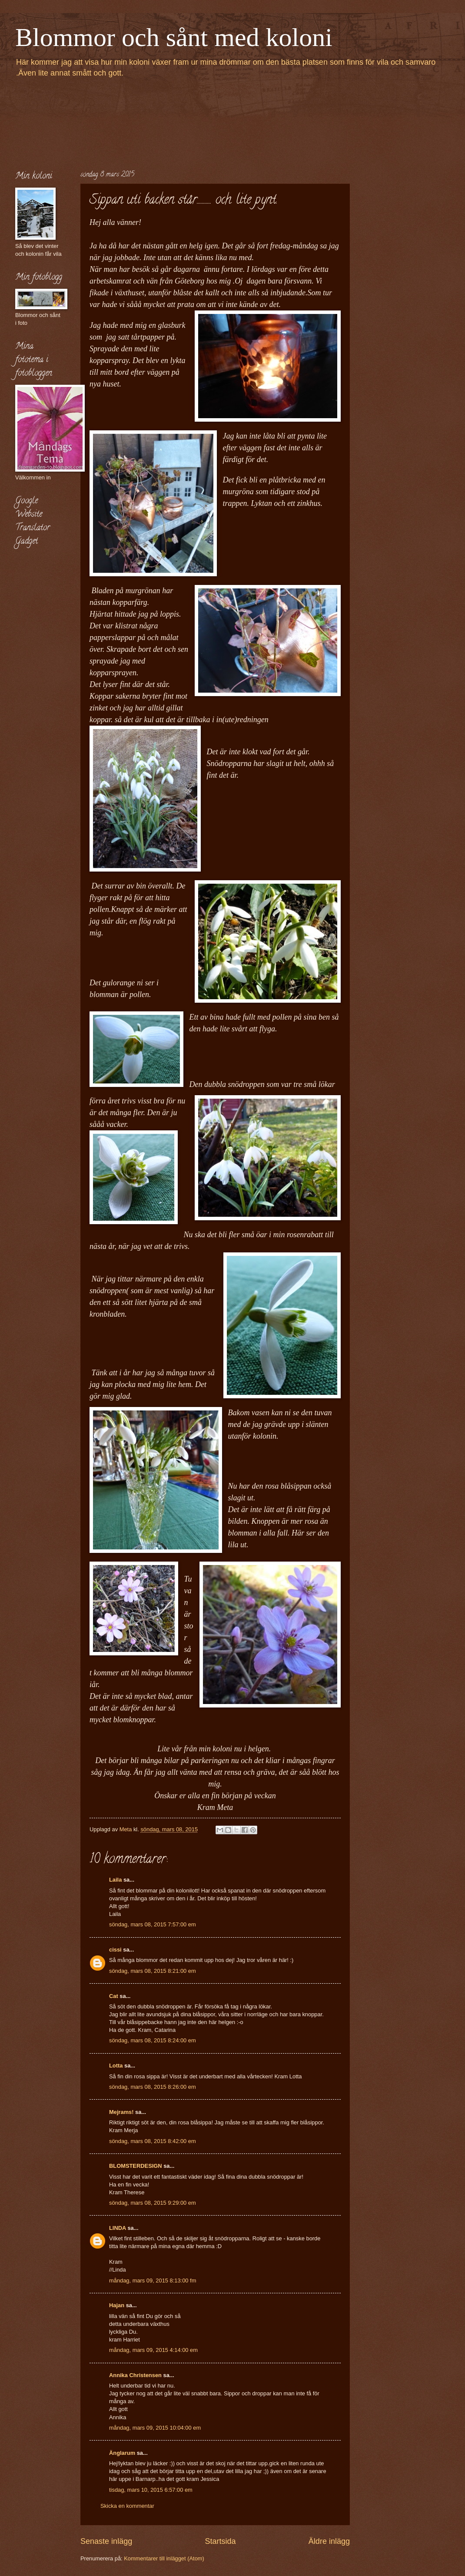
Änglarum (122, 2453)
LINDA (117, 2228)
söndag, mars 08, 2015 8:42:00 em (152, 2141)
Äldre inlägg (329, 2541)
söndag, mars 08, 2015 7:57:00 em (152, 1924)
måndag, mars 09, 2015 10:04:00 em (155, 2427)
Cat (113, 1996)
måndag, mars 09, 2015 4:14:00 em (153, 2350)
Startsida (220, 2541)
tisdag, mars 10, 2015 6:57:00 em (151, 2490)
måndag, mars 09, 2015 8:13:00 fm (152, 2280)
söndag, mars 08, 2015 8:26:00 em (152, 2087)
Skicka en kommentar (127, 2506)
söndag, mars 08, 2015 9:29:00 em (152, 2203)
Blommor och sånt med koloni (173, 37)
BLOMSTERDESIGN (135, 2166)
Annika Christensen (135, 2375)
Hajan (116, 2305)
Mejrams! (121, 2112)
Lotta (116, 2065)
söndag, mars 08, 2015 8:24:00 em (152, 2040)
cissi (115, 1949)
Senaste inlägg (106, 2541)
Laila (115, 1879)
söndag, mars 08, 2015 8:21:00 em (152, 1971)
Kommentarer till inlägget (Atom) (164, 2558)
